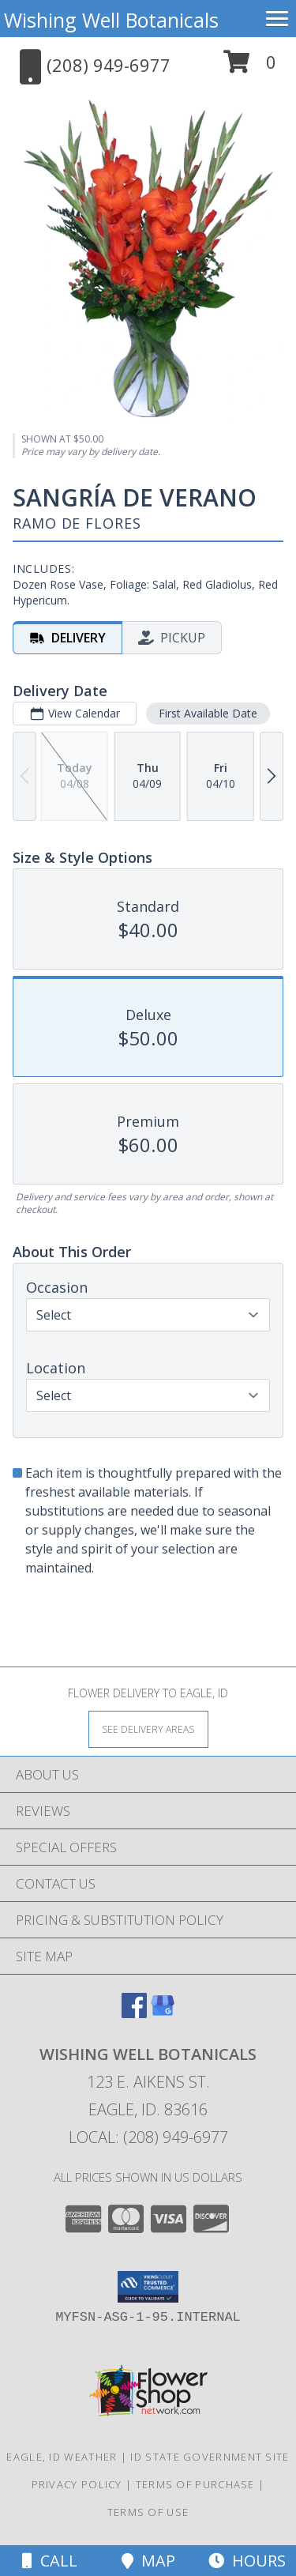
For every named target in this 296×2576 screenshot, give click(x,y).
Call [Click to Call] (49, 2560)
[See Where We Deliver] (148, 1728)
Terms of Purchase (195, 2484)
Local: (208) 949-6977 (148, 2137)
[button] (249, 67)
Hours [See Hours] (247, 2560)
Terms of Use (148, 2512)
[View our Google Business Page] (162, 2013)
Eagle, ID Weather (61, 2457)
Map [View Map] (148, 2560)
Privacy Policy (77, 2484)
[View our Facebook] (134, 2013)
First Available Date (208, 713)
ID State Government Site (209, 2457)
